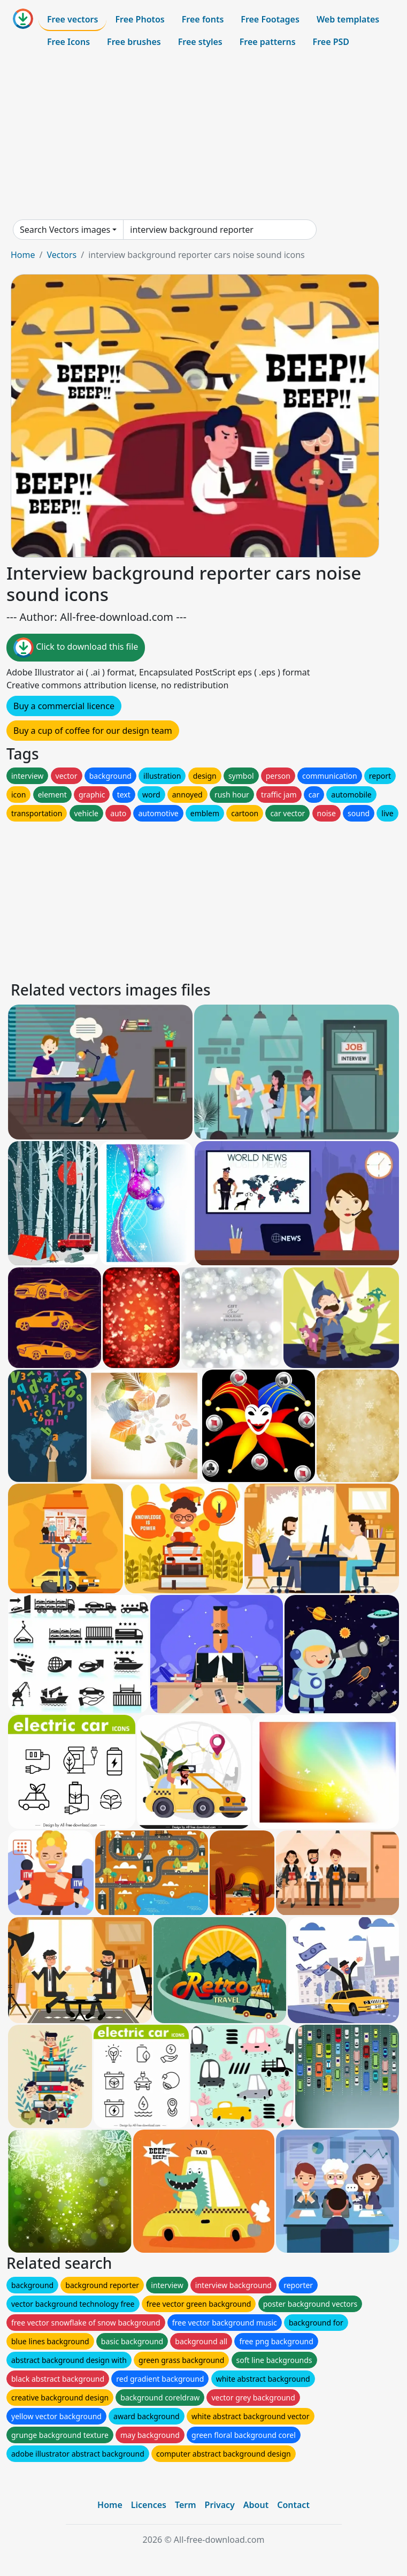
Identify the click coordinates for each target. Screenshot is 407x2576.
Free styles (200, 42)
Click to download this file (75, 647)
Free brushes (134, 42)
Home (23, 255)
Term (185, 2505)
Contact (293, 2505)
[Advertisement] (203, 136)
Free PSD (331, 42)
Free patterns (268, 42)
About (255, 2505)
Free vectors (72, 19)
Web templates (348, 19)
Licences (148, 2505)
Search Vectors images (65, 229)
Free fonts (203, 19)
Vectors (61, 255)
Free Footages (270, 19)
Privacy (220, 2505)
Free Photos (139, 19)
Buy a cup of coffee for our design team (92, 730)
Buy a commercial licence (63, 706)
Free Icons (68, 42)
